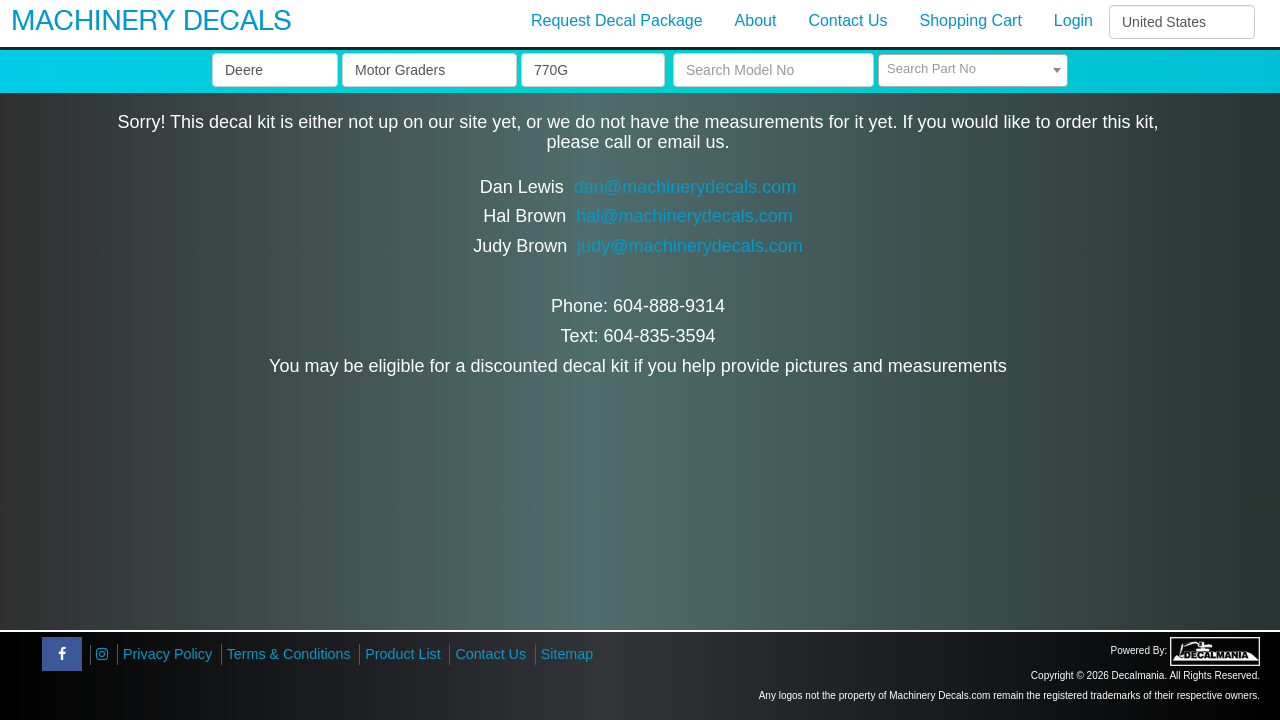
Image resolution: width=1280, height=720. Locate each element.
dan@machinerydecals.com (685, 187)
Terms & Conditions (289, 654)
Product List (403, 654)
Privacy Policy (167, 654)
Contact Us (490, 654)
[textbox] (973, 69)
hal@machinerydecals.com (684, 216)
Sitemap (567, 654)
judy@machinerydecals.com (689, 246)
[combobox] (973, 70)
